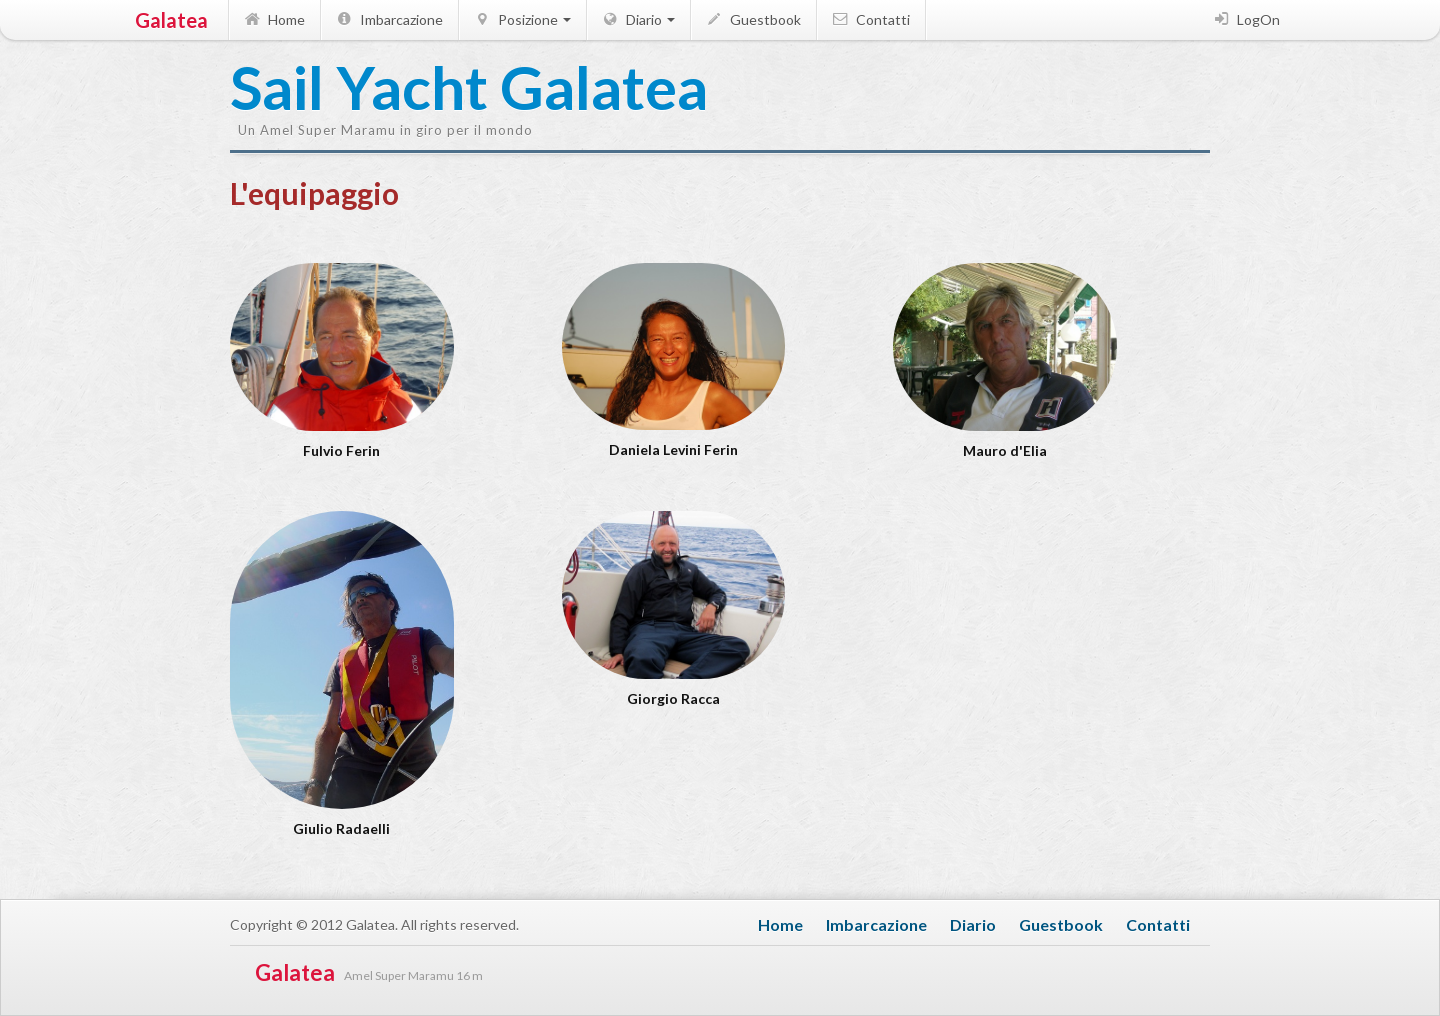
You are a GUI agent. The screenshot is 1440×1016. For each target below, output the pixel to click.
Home (273, 19)
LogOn (1245, 19)
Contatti (870, 19)
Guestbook (752, 19)
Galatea (171, 20)
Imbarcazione (388, 19)
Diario (637, 19)
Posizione (521, 19)
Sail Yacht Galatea (330, 89)
